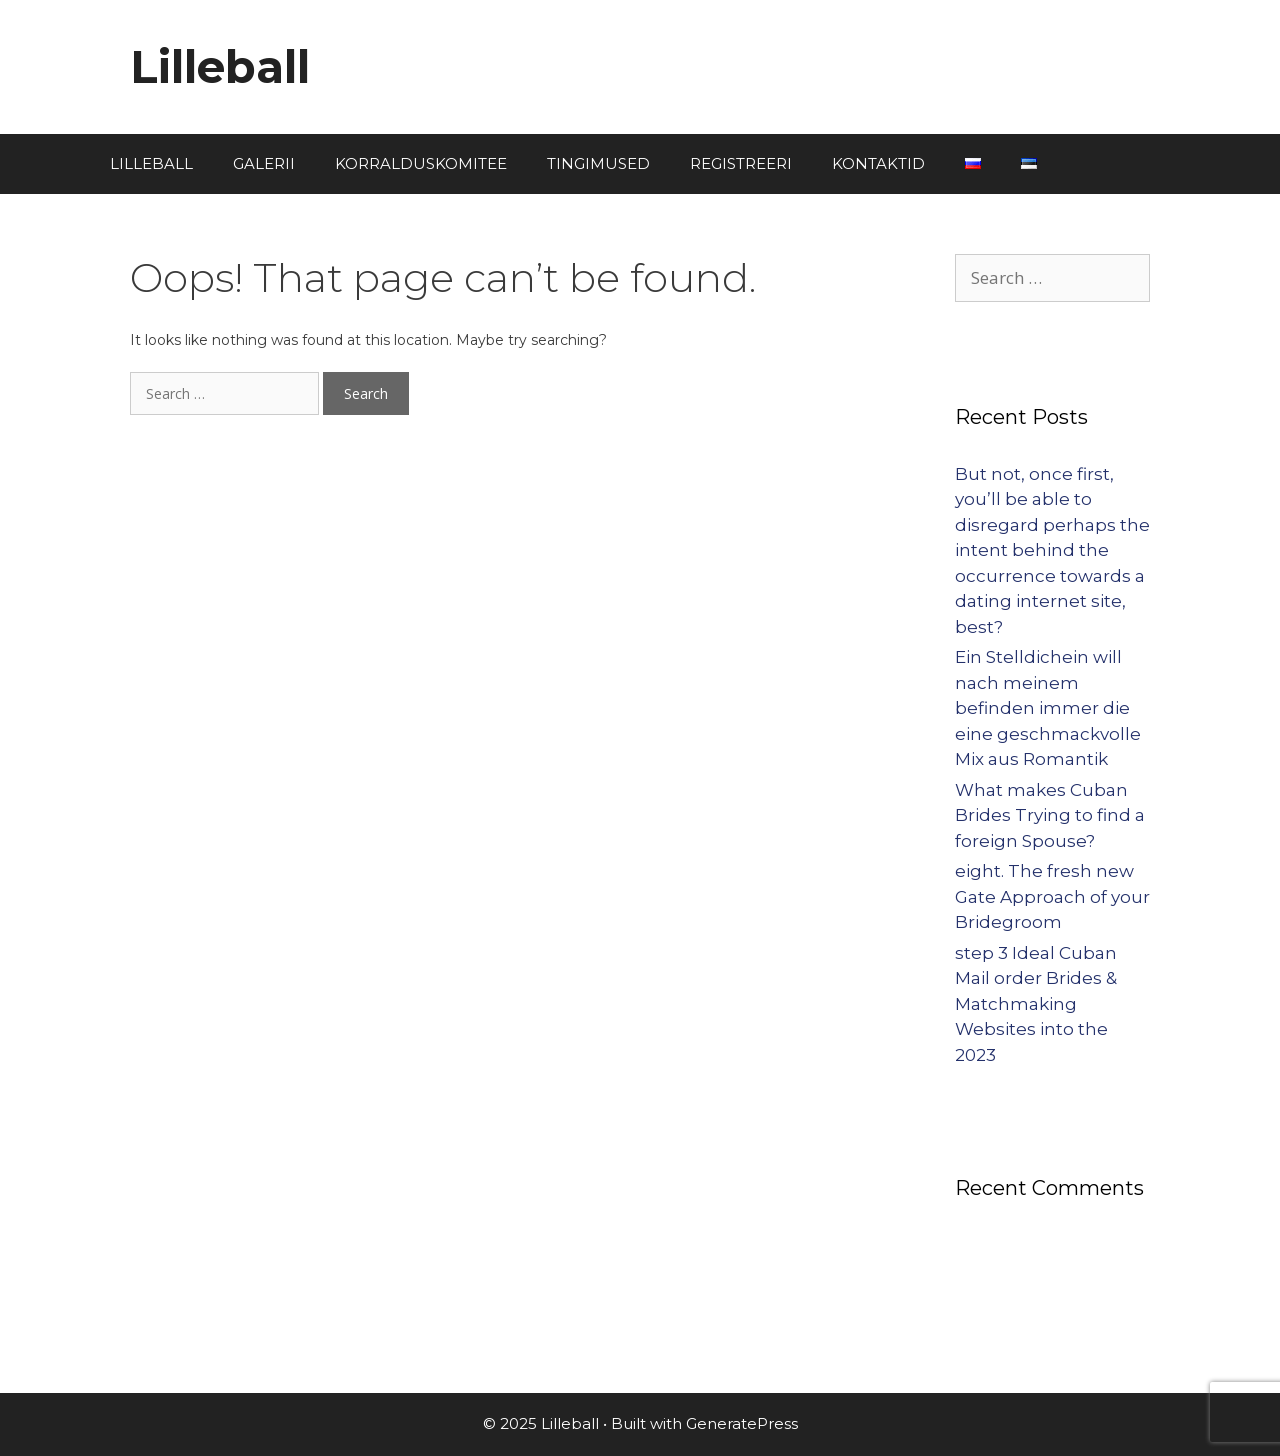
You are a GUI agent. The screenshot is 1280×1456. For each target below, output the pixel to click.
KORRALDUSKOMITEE (421, 163)
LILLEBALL (151, 163)
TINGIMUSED (598, 163)
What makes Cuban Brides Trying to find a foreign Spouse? (1050, 815)
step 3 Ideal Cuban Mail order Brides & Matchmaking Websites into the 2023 (1036, 1004)
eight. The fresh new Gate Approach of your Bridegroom (1052, 896)
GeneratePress (742, 1423)
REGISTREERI (741, 163)
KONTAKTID (878, 163)
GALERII (264, 163)
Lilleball (220, 66)
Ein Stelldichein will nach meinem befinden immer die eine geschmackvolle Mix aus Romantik (1048, 708)
